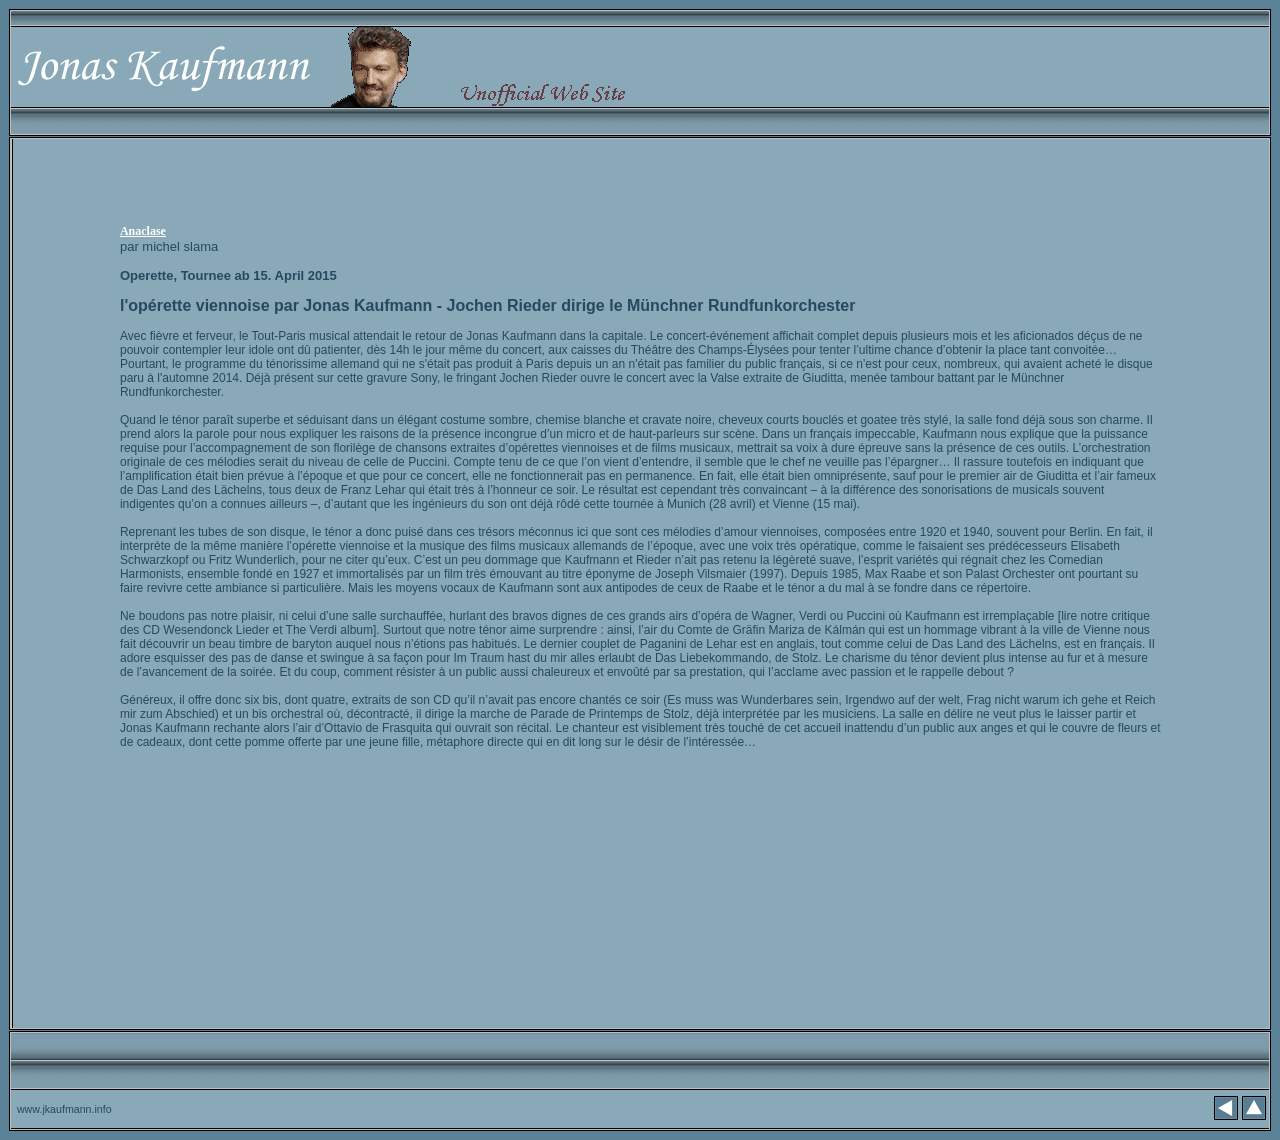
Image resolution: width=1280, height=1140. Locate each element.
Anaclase (143, 231)
